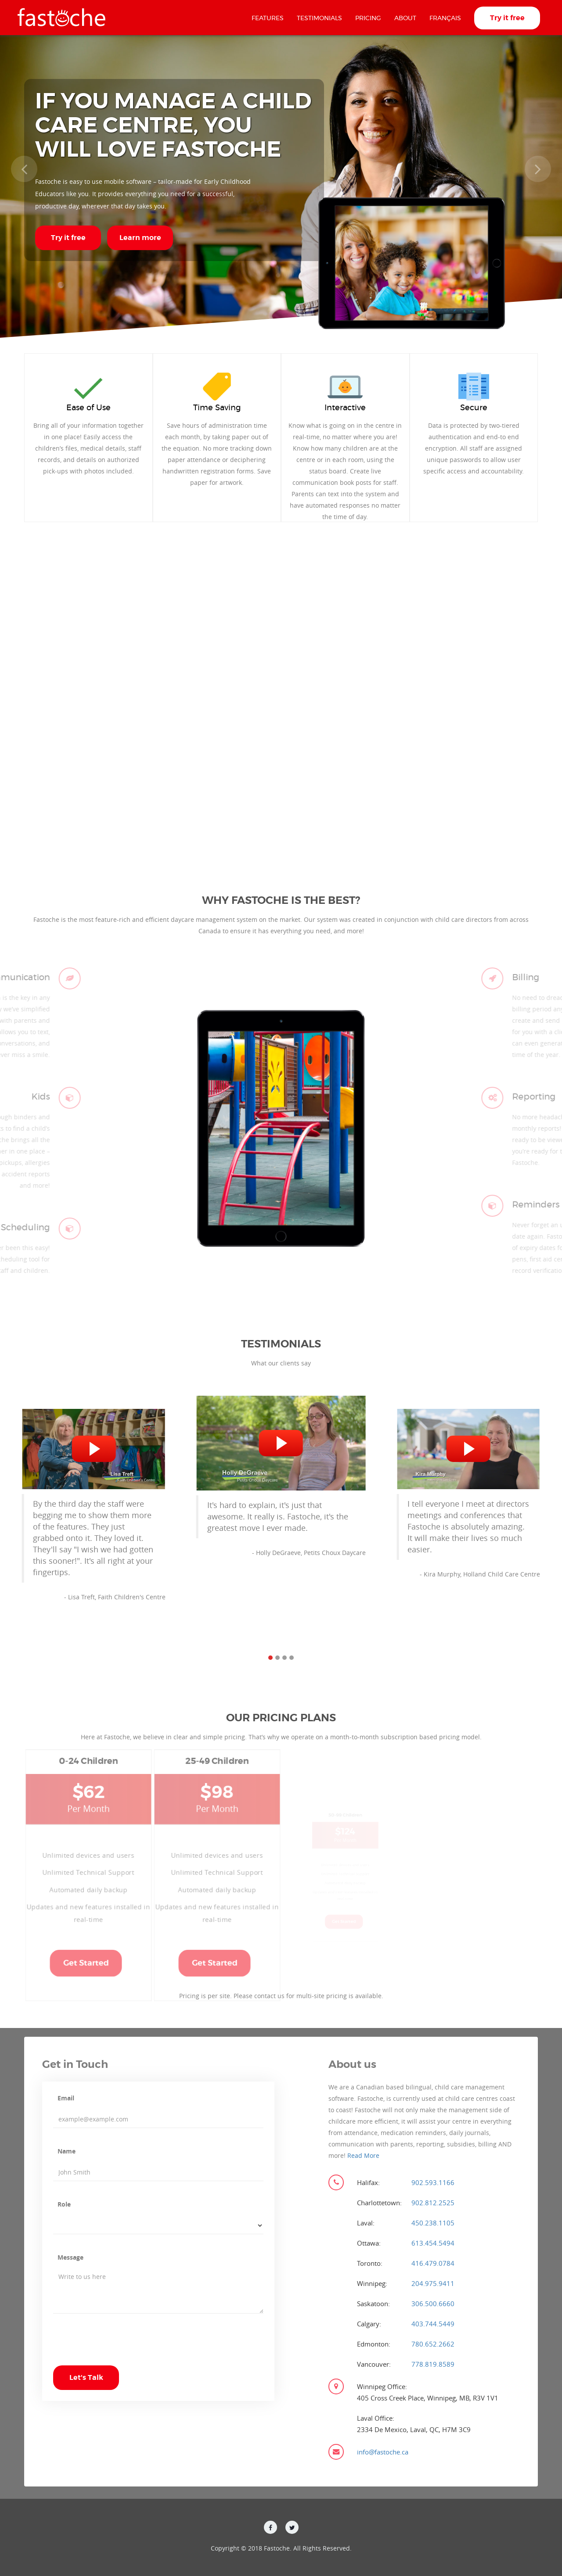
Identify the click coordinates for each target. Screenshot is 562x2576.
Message (70, 2257)
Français (445, 18)
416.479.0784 (432, 2263)
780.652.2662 (432, 2344)
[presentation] (120, 2348)
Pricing (368, 18)
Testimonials (319, 18)
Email (66, 2098)
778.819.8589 (432, 2364)
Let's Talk (86, 2377)
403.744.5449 (432, 2323)
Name (67, 2151)
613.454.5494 (432, 2243)
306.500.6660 (432, 2303)
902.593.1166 (432, 2182)
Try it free (507, 17)
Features (268, 18)
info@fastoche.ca (382, 2451)
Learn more (140, 237)
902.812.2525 (432, 2202)
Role (64, 2204)
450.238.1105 (432, 2222)
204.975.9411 (432, 2283)
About (405, 18)
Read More (363, 2155)
